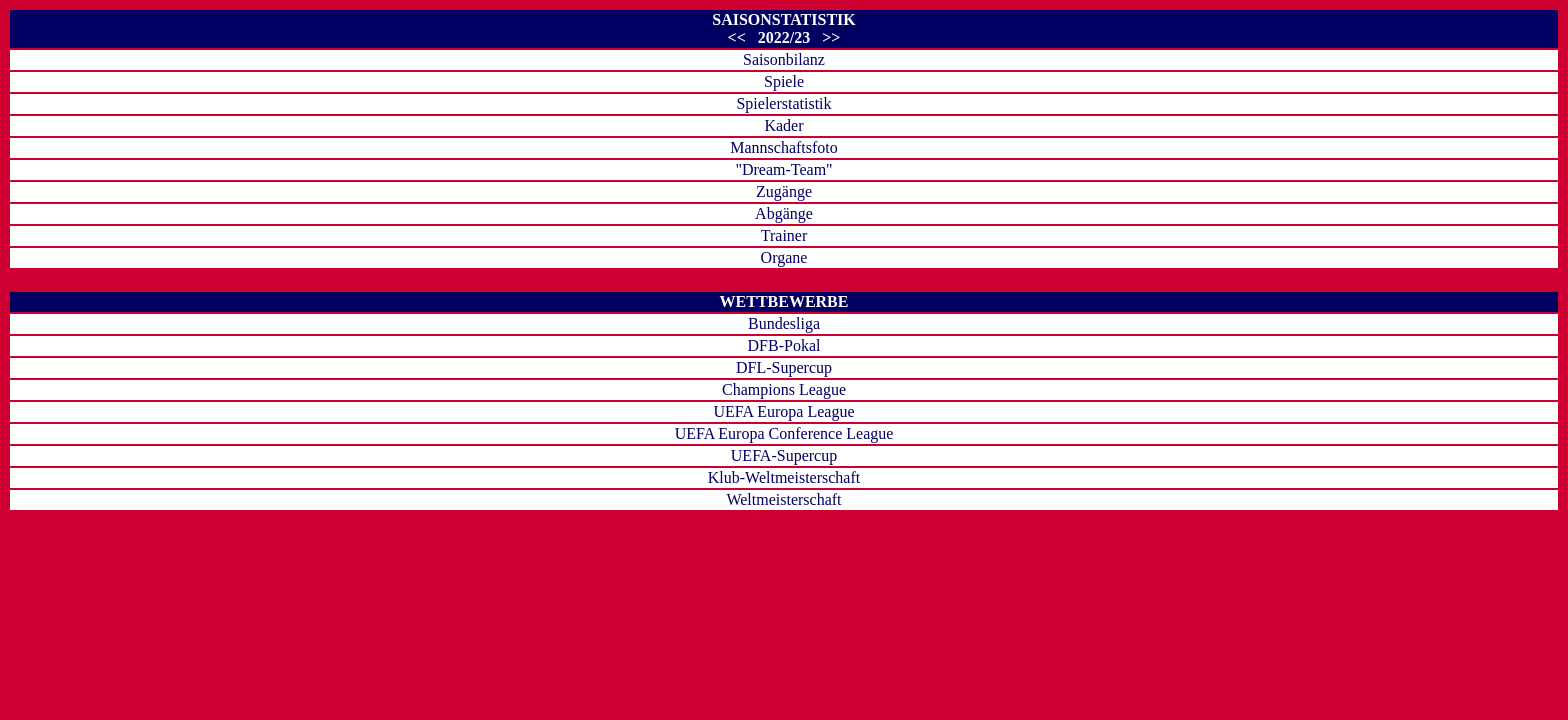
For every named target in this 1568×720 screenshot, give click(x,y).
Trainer (784, 235)
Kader (783, 125)
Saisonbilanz (784, 59)
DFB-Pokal (784, 345)
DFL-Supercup (784, 367)
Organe (784, 257)
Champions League (784, 389)
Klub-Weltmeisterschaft (784, 477)
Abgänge (784, 213)
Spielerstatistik (783, 103)
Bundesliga (784, 323)
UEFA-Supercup (784, 455)
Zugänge (784, 191)
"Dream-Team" (783, 169)
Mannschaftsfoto (784, 147)
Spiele (784, 81)
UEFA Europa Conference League (784, 433)
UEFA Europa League (784, 411)
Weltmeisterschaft (783, 499)
